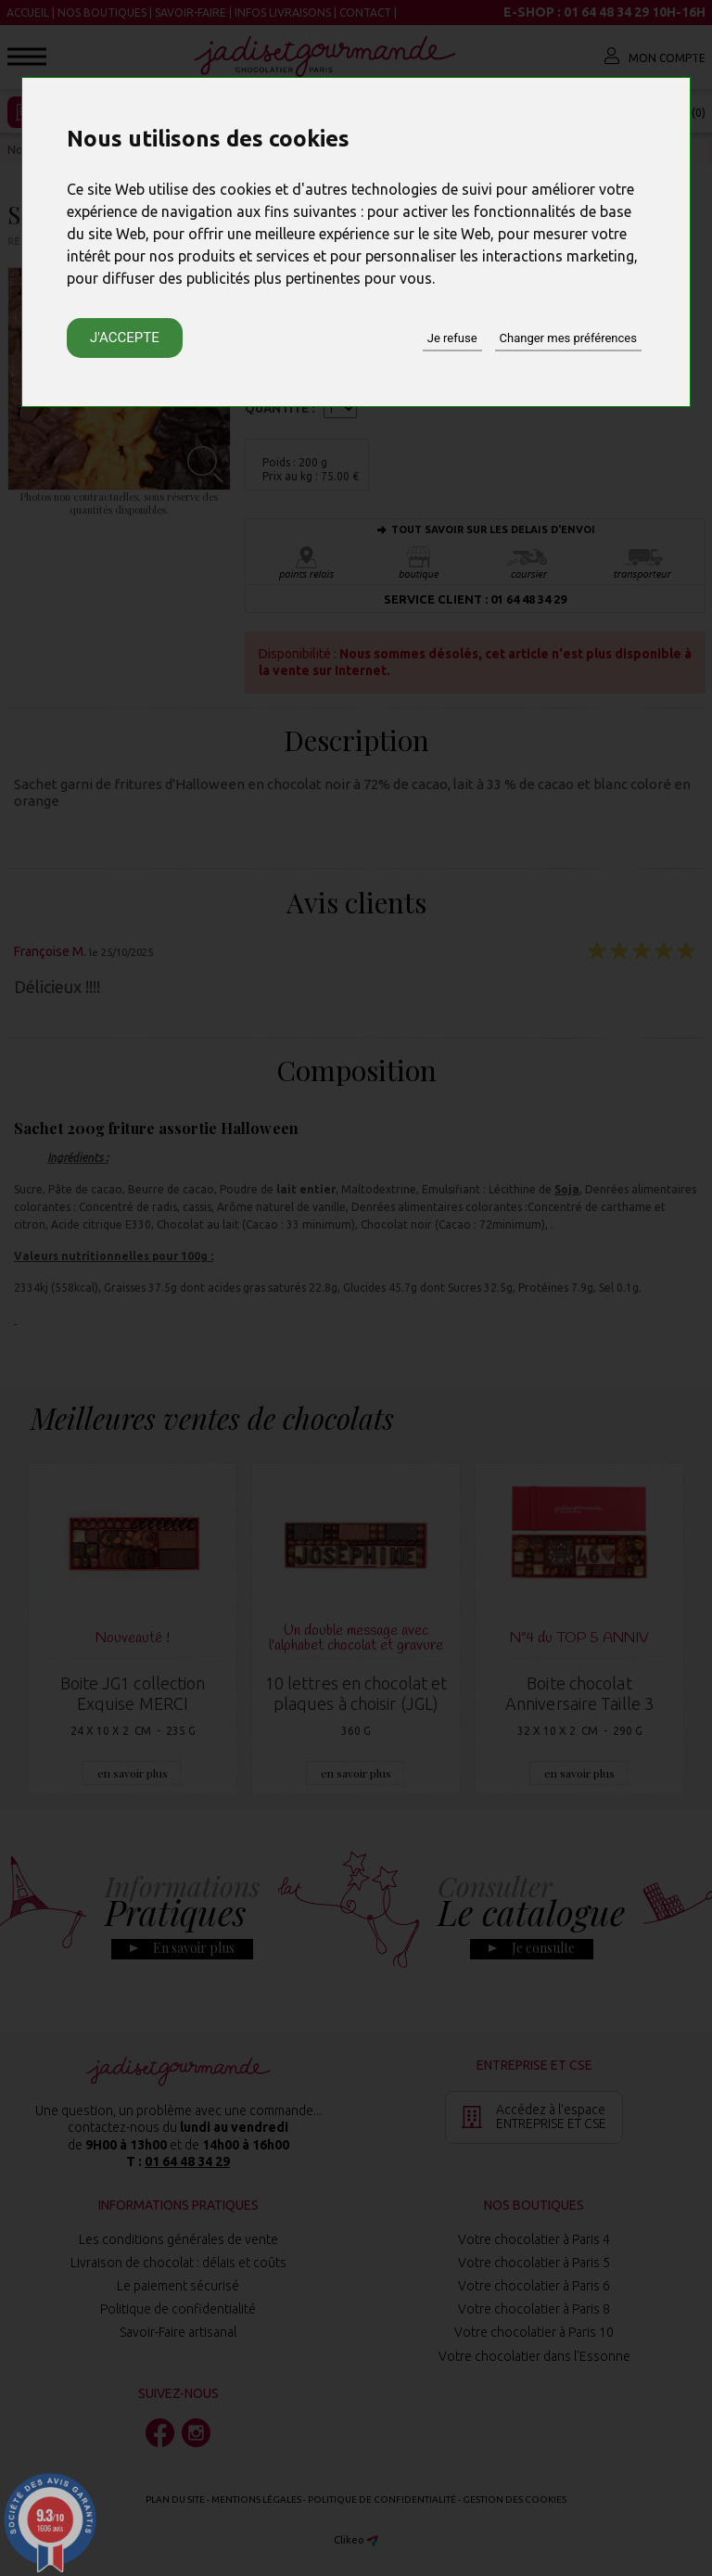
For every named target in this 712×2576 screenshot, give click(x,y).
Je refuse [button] (452, 338)
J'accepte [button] (124, 337)
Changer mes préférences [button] (568, 338)
